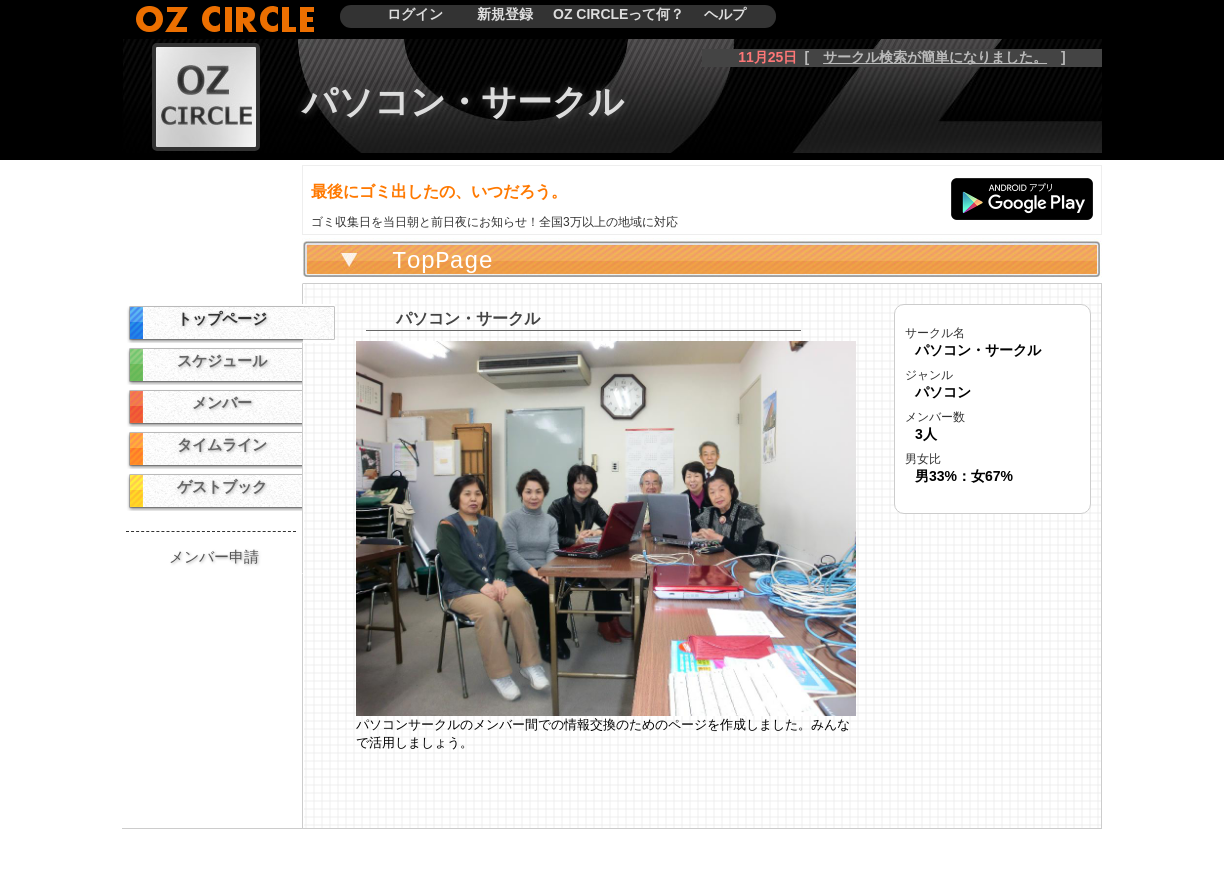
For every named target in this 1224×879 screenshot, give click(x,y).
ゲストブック (222, 486)
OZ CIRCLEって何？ (618, 14)
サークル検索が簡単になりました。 (935, 57)
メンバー (222, 402)
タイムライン (222, 444)
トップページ (222, 318)
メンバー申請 (214, 556)
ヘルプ (725, 14)
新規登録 (505, 14)
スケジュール (222, 360)
